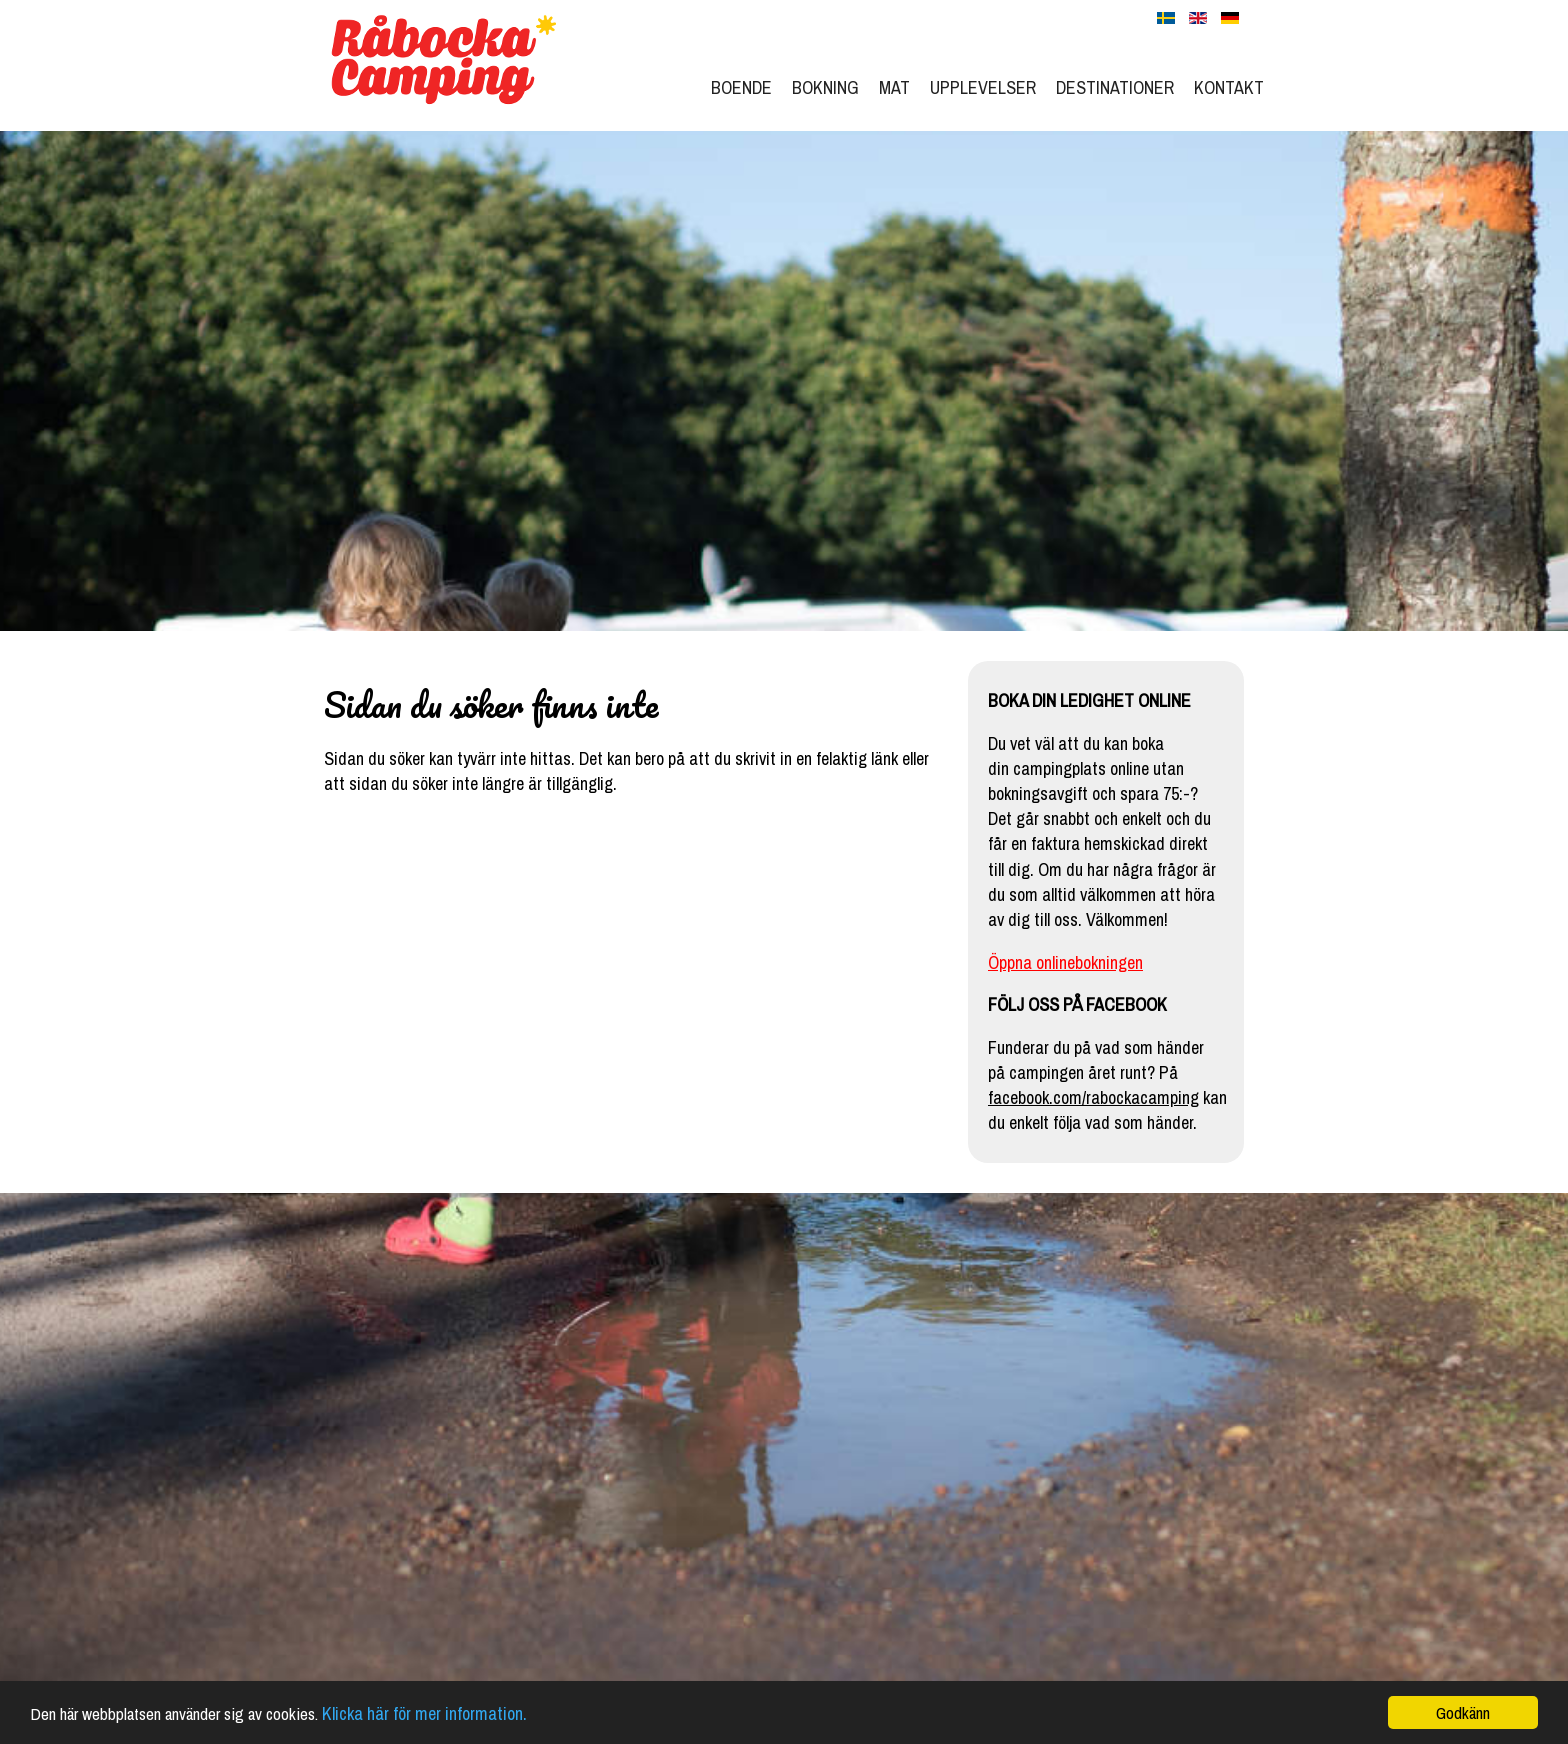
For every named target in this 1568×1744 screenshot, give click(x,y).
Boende (741, 87)
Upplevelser (983, 87)
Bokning (825, 87)
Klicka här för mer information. (424, 1714)
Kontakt (1229, 87)
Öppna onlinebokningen (1065, 962)
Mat (894, 87)
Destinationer (1115, 87)
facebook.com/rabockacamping (1093, 1097)
